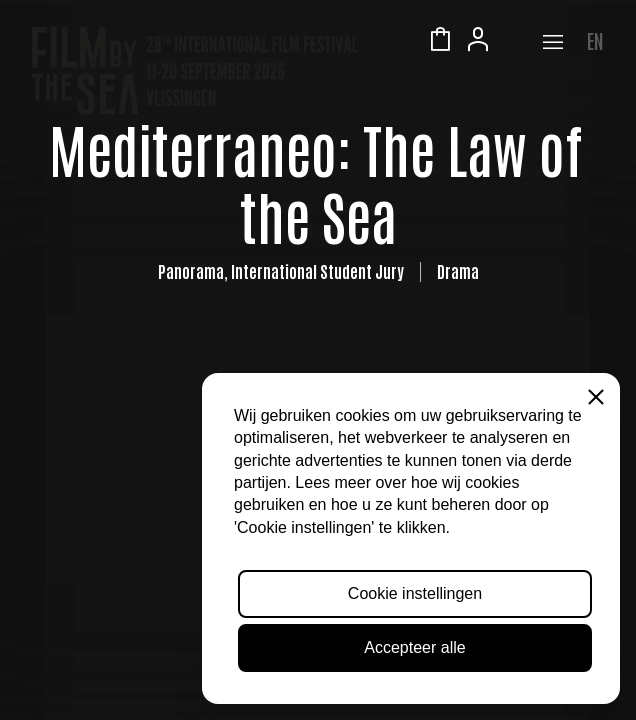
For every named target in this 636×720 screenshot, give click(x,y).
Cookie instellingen (415, 593)
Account (478, 42)
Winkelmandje (440, 42)
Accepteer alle (414, 647)
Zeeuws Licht (516, 42)
